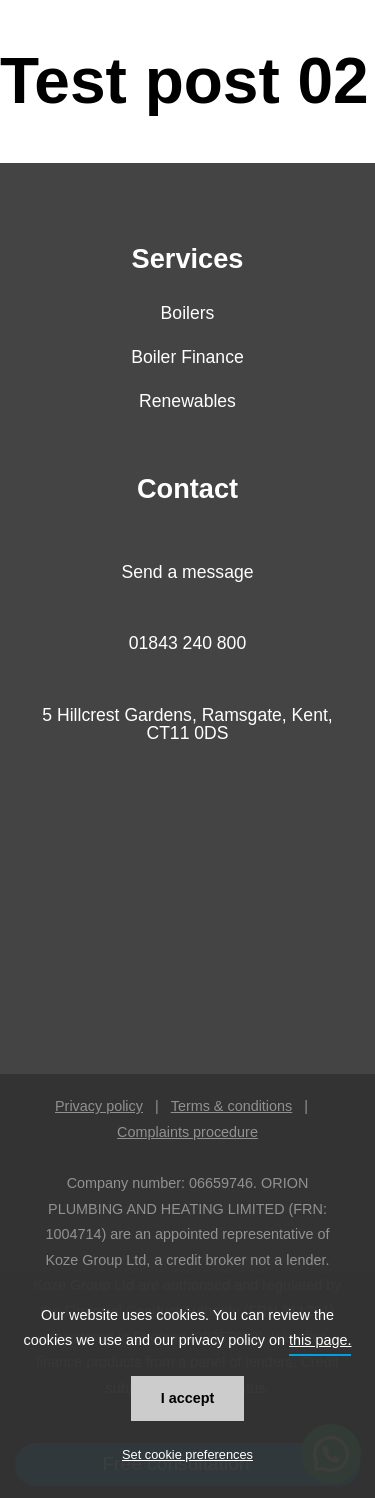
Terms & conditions (232, 1106)
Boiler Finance (187, 357)
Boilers (188, 313)
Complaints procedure (187, 1132)
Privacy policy (99, 1106)
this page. (320, 1340)
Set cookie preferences (187, 1454)
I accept (188, 1398)
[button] (345, 80)
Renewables (187, 401)
